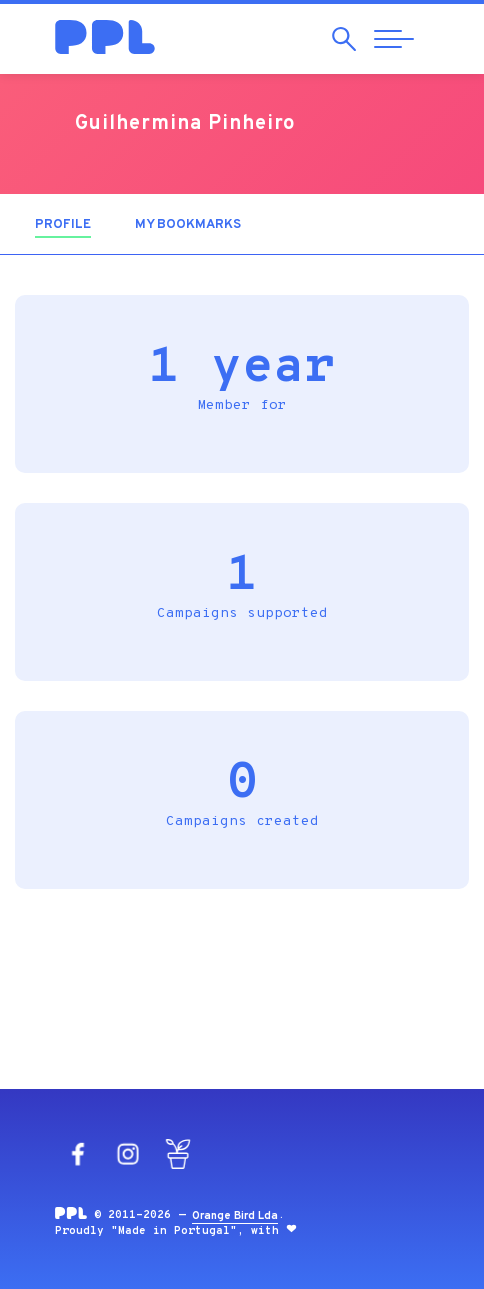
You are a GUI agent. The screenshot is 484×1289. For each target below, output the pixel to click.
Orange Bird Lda (235, 1216)
